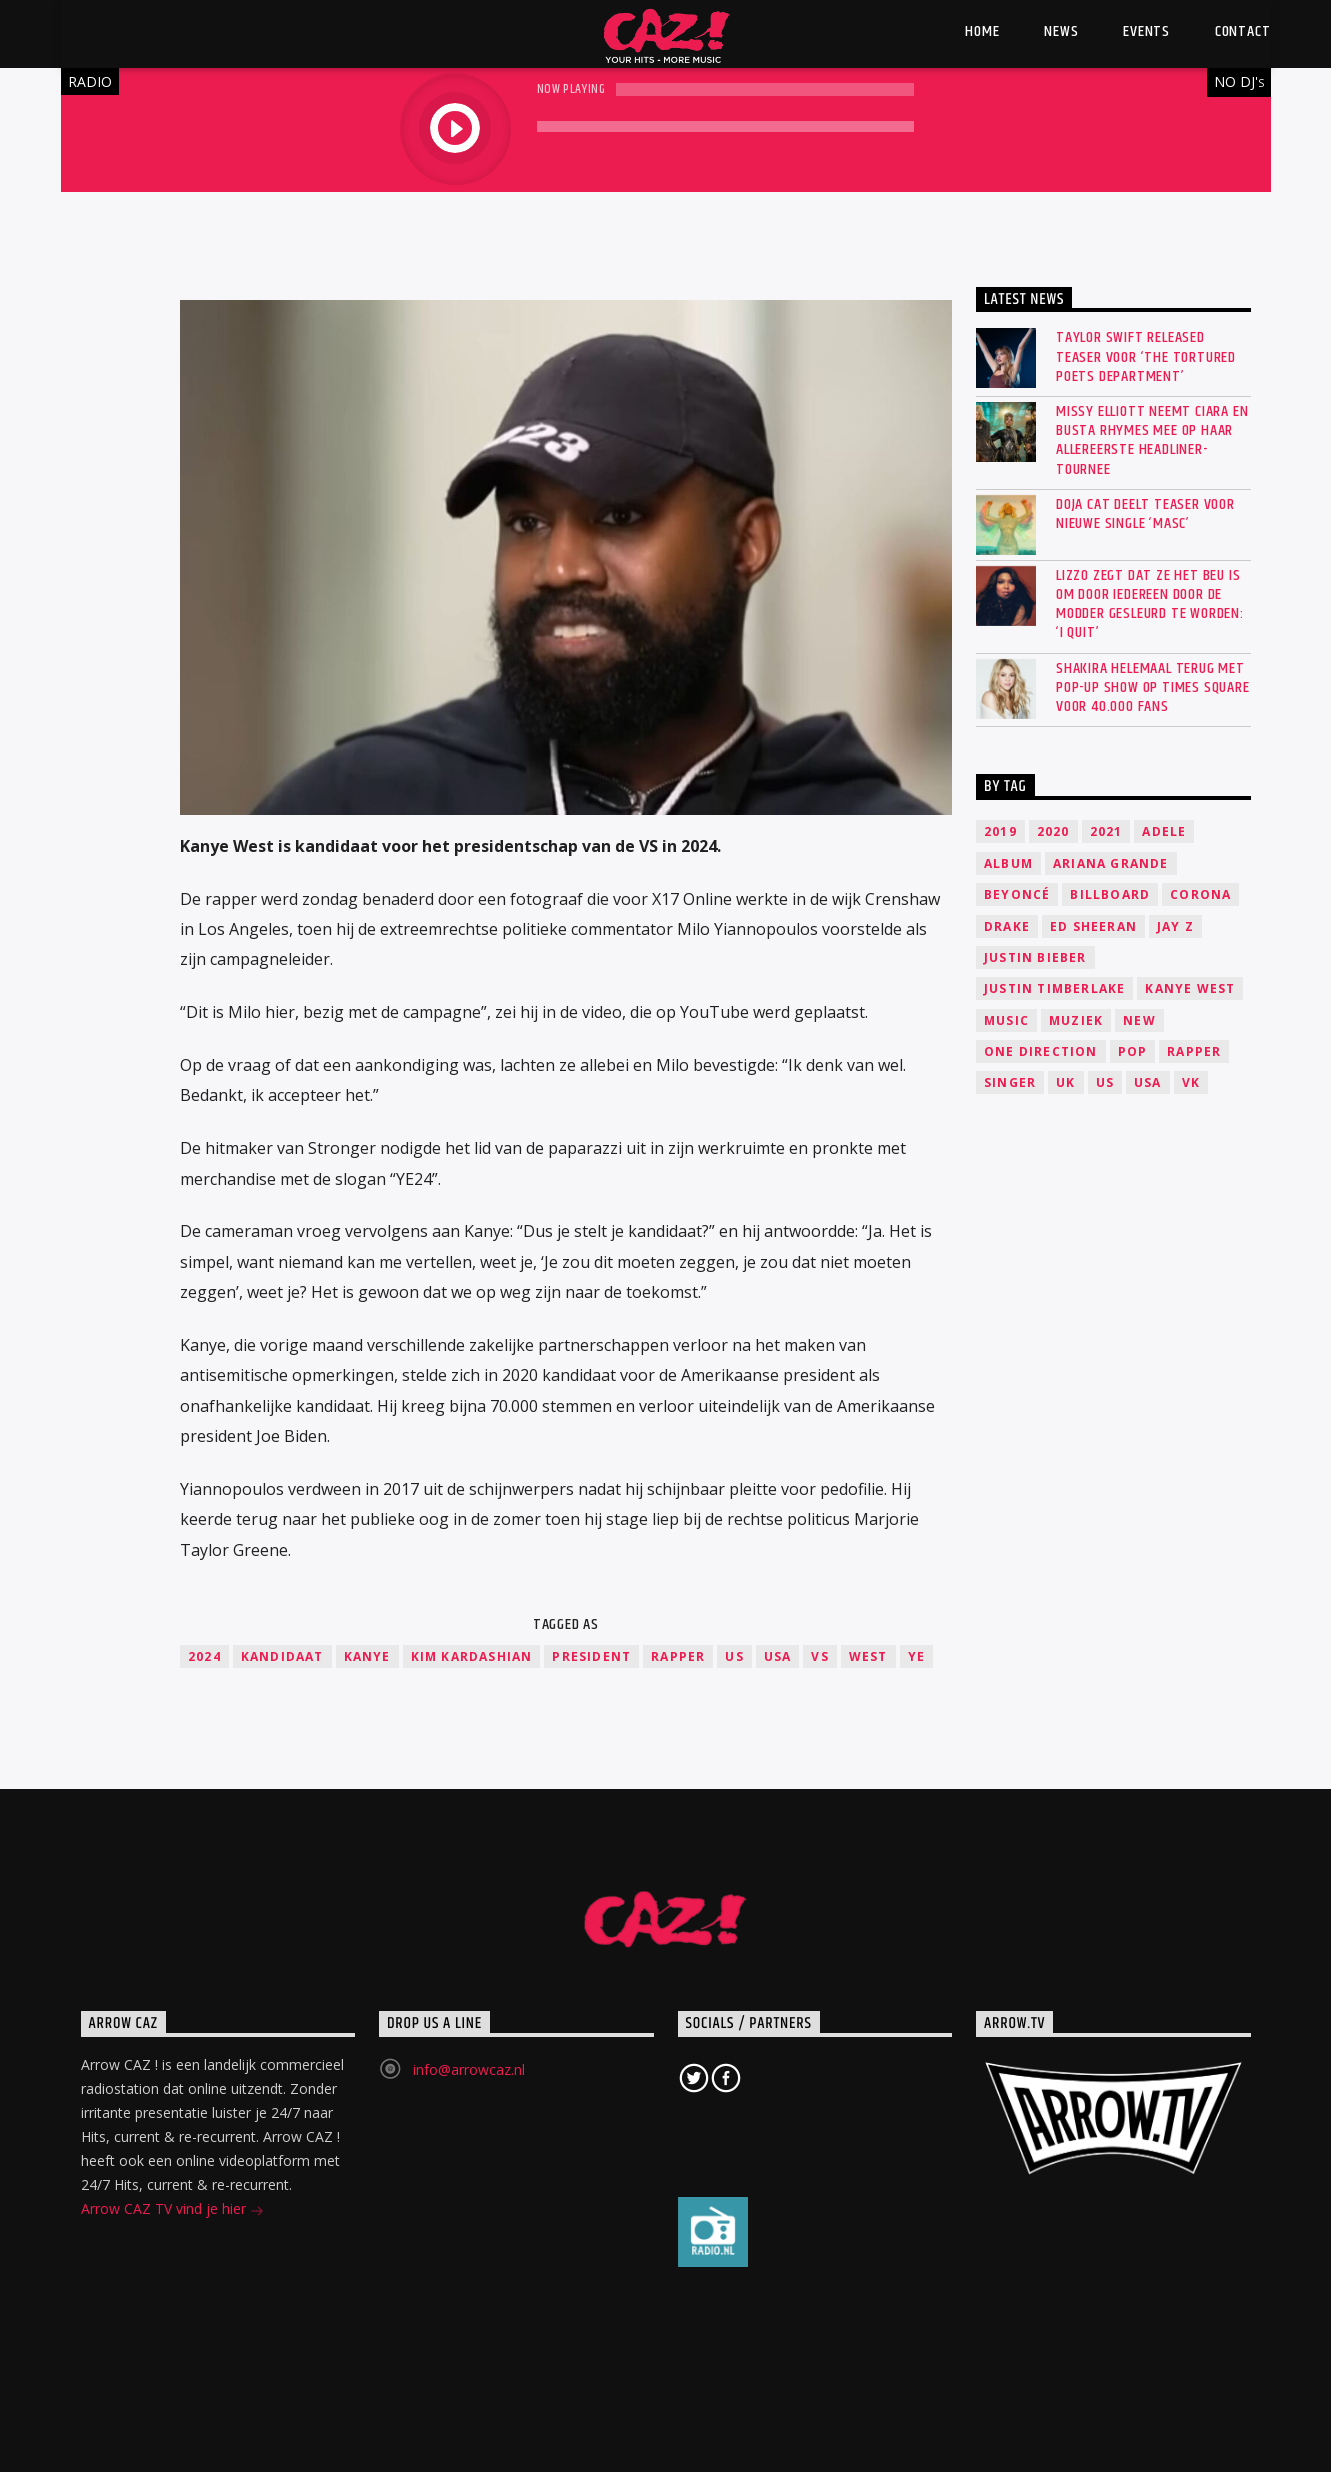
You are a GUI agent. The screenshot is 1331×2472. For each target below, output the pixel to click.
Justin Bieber (1035, 957)
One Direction (1041, 1051)
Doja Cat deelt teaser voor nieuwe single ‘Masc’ (1145, 514)
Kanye (367, 1656)
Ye (916, 1656)
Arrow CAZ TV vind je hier (172, 2210)
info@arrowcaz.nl (469, 2069)
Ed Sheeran (1093, 926)
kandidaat (282, 1656)
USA (778, 1656)
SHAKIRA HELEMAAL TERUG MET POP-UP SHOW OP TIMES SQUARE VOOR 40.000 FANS (1153, 688)
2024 (204, 1656)
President (591, 1656)
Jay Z (1175, 926)
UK (1065, 1082)
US (734, 1656)
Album (1008, 863)
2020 (1053, 831)
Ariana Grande (1111, 863)
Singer (1010, 1082)
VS (819, 1656)
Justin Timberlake (1054, 988)
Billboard (1110, 894)
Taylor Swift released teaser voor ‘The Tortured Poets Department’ (1146, 357)
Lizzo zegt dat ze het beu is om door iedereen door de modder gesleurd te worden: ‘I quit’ (1150, 604)
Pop (1133, 1051)
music (1006, 1020)
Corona (1200, 894)
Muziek (1076, 1020)
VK (1191, 1082)
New (1139, 1020)
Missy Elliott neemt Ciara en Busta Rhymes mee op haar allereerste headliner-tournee (1152, 440)
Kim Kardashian (472, 1656)
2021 (1106, 831)
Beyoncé (1017, 894)
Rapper (678, 1656)
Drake (1007, 926)
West (868, 1656)
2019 (1000, 831)
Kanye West (1190, 988)
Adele (1164, 831)
